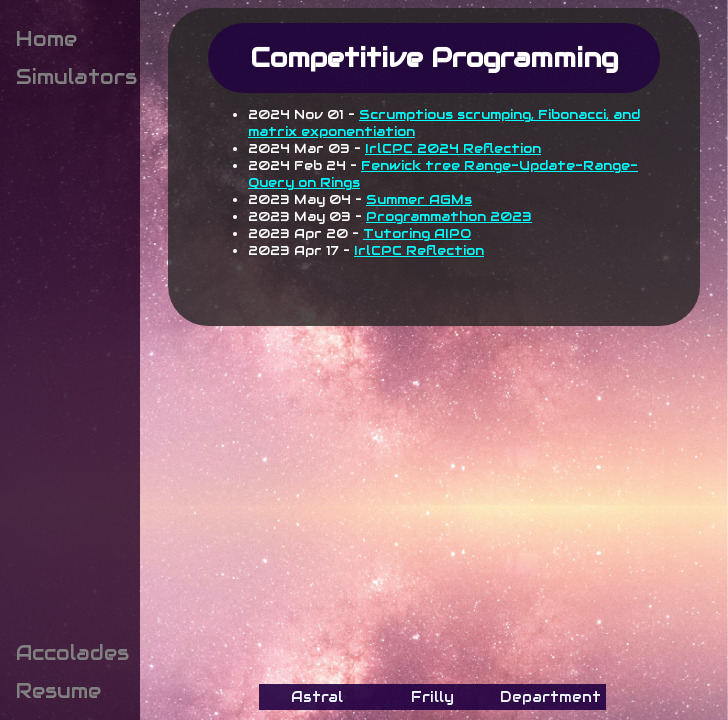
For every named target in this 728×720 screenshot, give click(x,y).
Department (550, 697)
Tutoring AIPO (417, 233)
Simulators (76, 77)
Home (46, 39)
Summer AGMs (419, 199)
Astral (317, 697)
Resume (58, 691)
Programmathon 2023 (449, 216)
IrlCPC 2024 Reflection (453, 148)
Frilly (432, 697)
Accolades (72, 653)
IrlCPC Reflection (419, 250)
